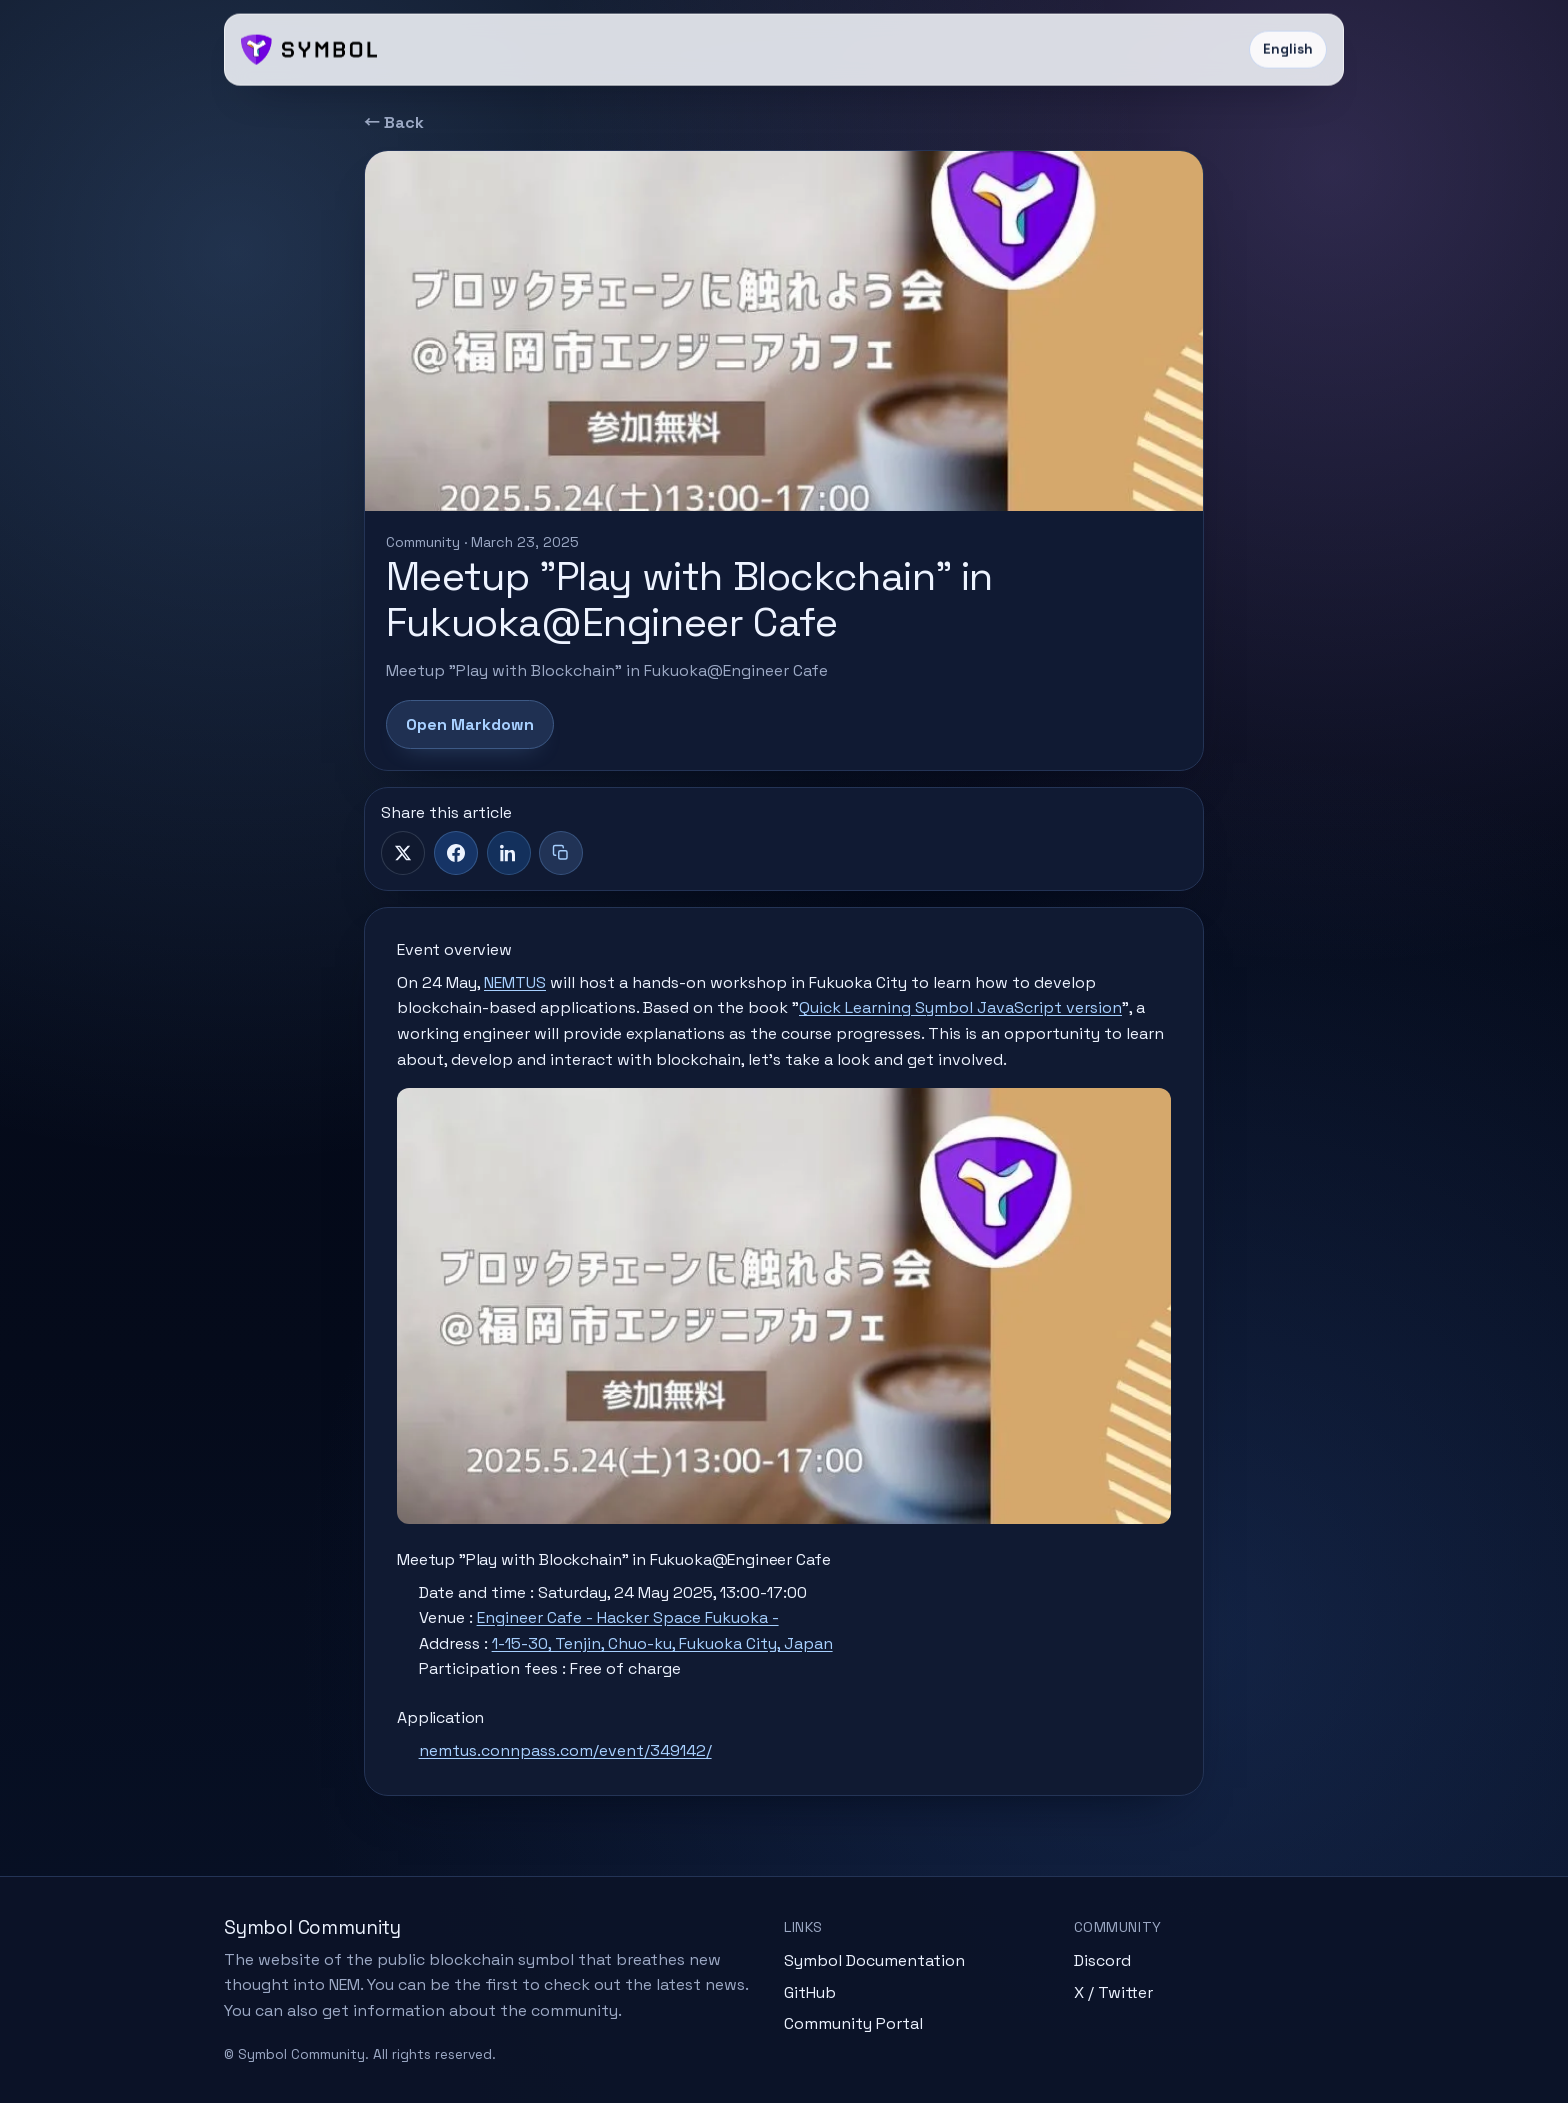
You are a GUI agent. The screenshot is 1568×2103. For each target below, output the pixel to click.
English (1288, 49)
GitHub (810, 1992)
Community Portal (853, 2023)
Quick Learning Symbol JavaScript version (960, 1007)
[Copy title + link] (561, 853)
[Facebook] (456, 853)
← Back (394, 122)
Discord (1102, 1960)
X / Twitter (1113, 1992)
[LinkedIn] (509, 853)
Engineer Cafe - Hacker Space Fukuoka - (628, 1617)
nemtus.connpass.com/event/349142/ (565, 1750)
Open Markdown (470, 724)
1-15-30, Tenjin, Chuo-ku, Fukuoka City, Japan (662, 1643)
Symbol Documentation (874, 1960)
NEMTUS (515, 982)
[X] (403, 853)
